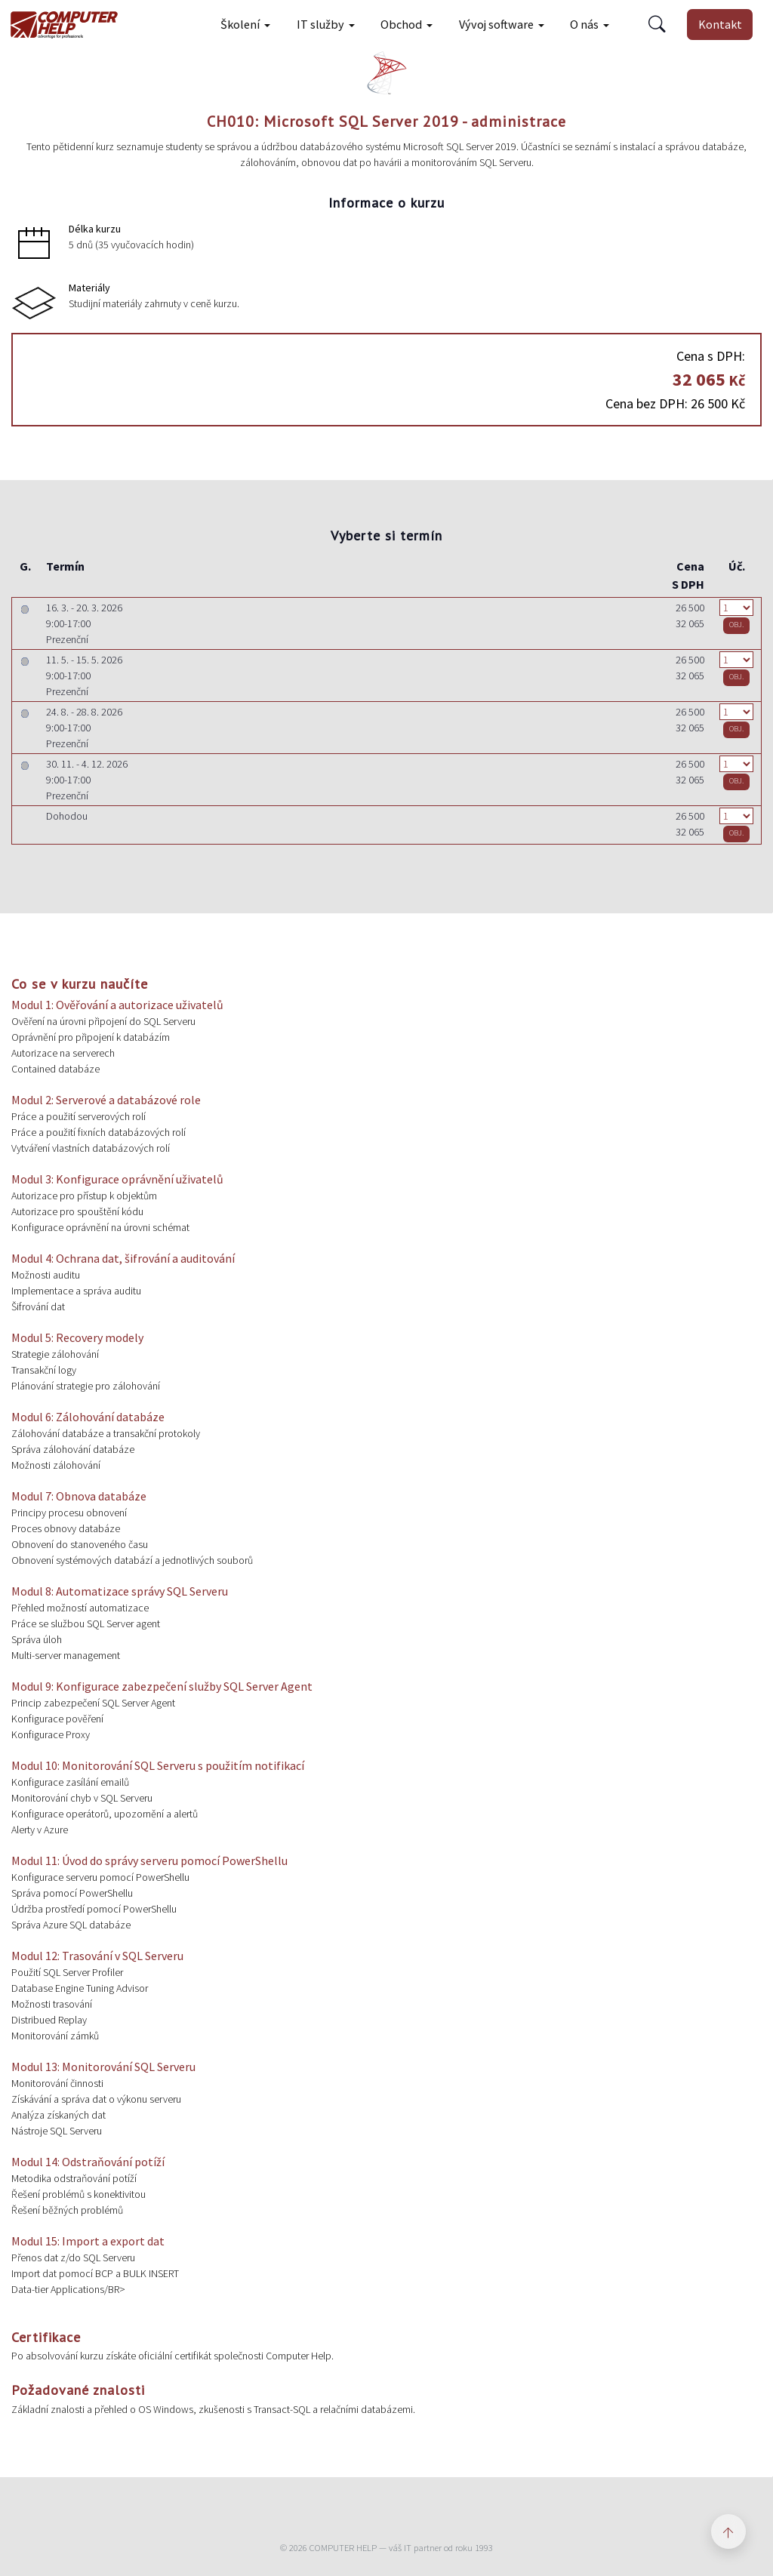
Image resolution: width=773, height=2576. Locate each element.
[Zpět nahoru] (728, 2531)
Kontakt (720, 24)
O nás (584, 24)
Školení (240, 24)
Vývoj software (496, 24)
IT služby (320, 24)
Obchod (401, 24)
